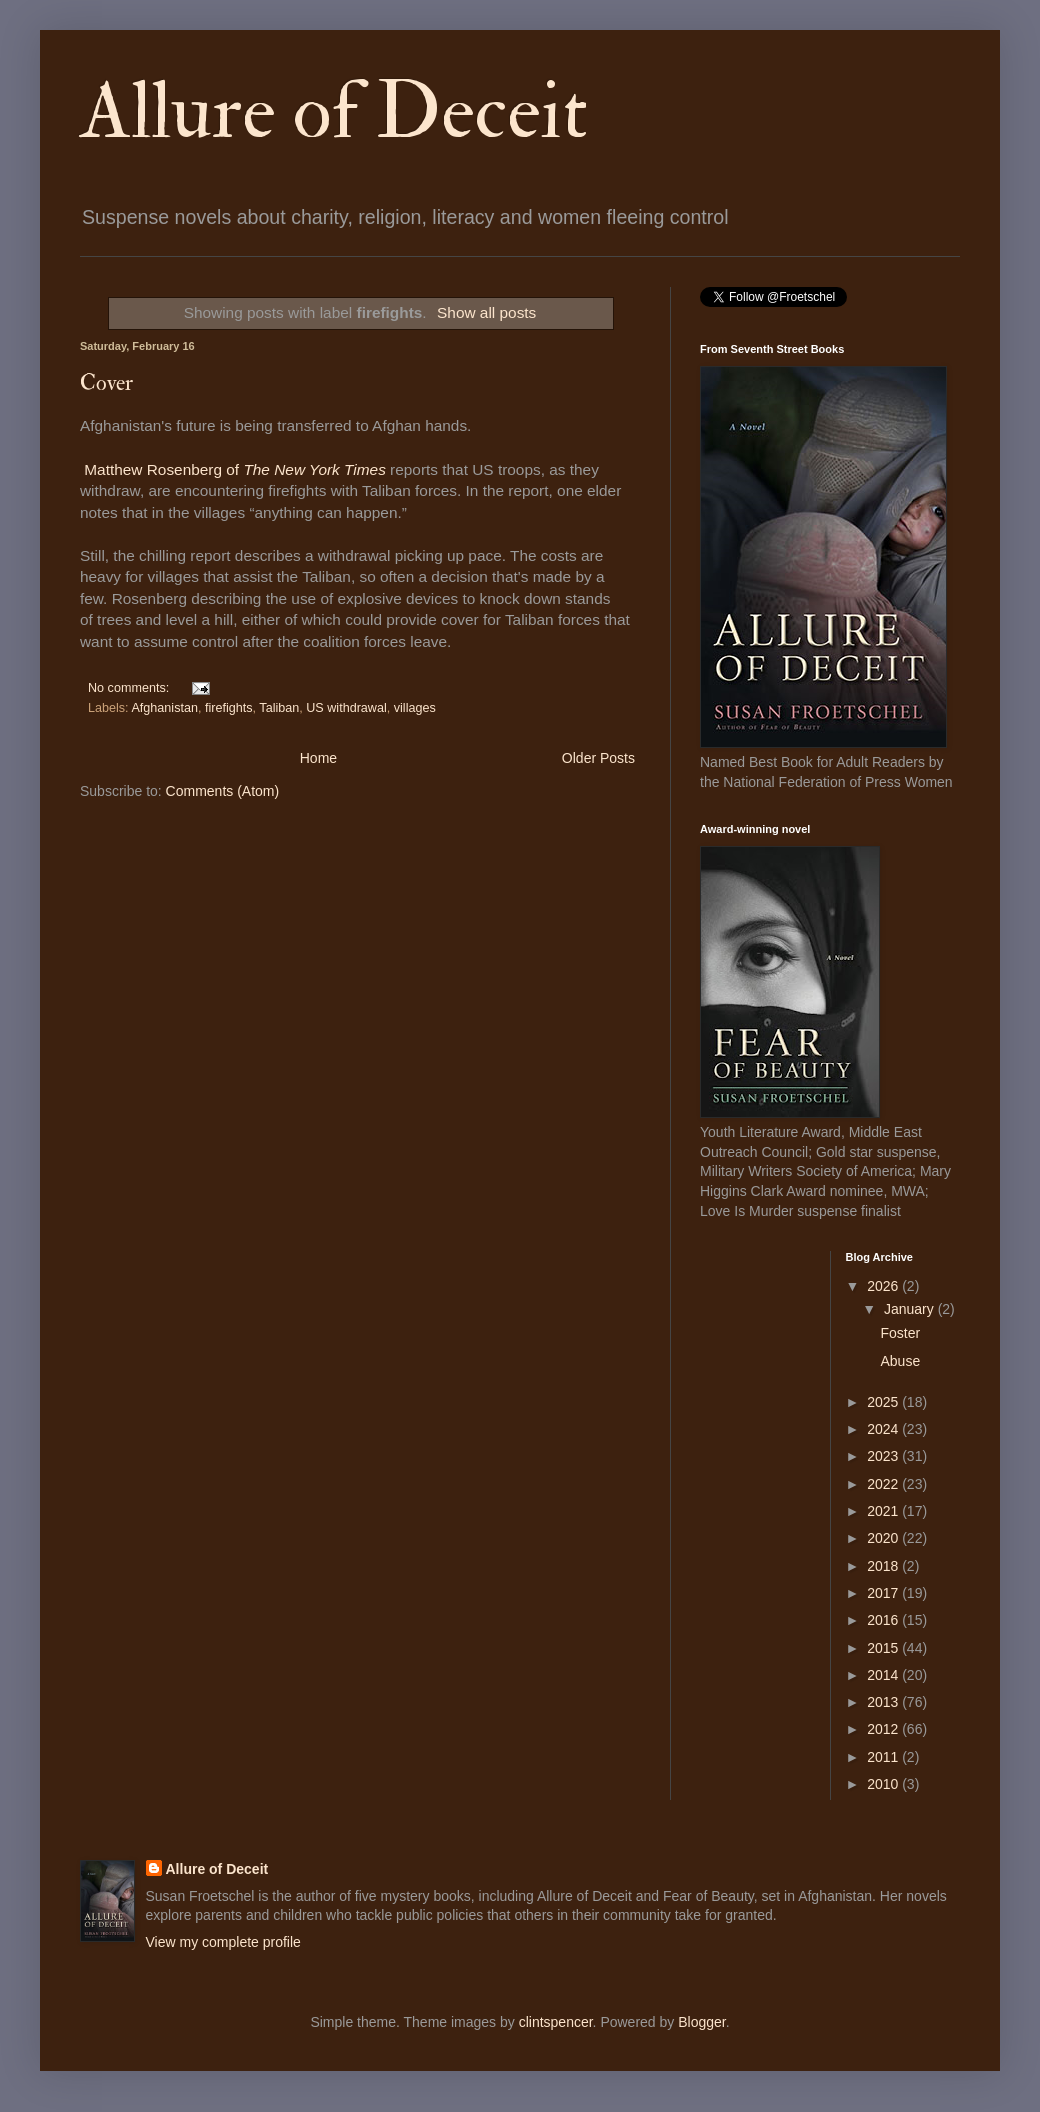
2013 (884, 1702)
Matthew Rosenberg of (235, 469)
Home (318, 758)
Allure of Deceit (334, 112)
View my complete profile (223, 1942)
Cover (106, 383)
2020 (884, 1538)
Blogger (701, 2022)
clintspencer (556, 2022)
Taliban (279, 708)
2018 (884, 1566)
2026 (884, 1286)
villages (415, 708)
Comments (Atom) (223, 791)
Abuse (900, 1361)
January (911, 1309)
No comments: (130, 688)
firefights (229, 708)
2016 (884, 1620)
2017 (884, 1593)
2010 (884, 1784)
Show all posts (486, 312)
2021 (884, 1511)
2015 (884, 1648)
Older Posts (598, 758)
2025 (884, 1402)
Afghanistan (164, 708)
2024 (884, 1429)
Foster (900, 1333)
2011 (884, 1757)
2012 (884, 1729)
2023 (884, 1456)
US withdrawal (346, 708)
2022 (884, 1484)
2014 (884, 1675)
